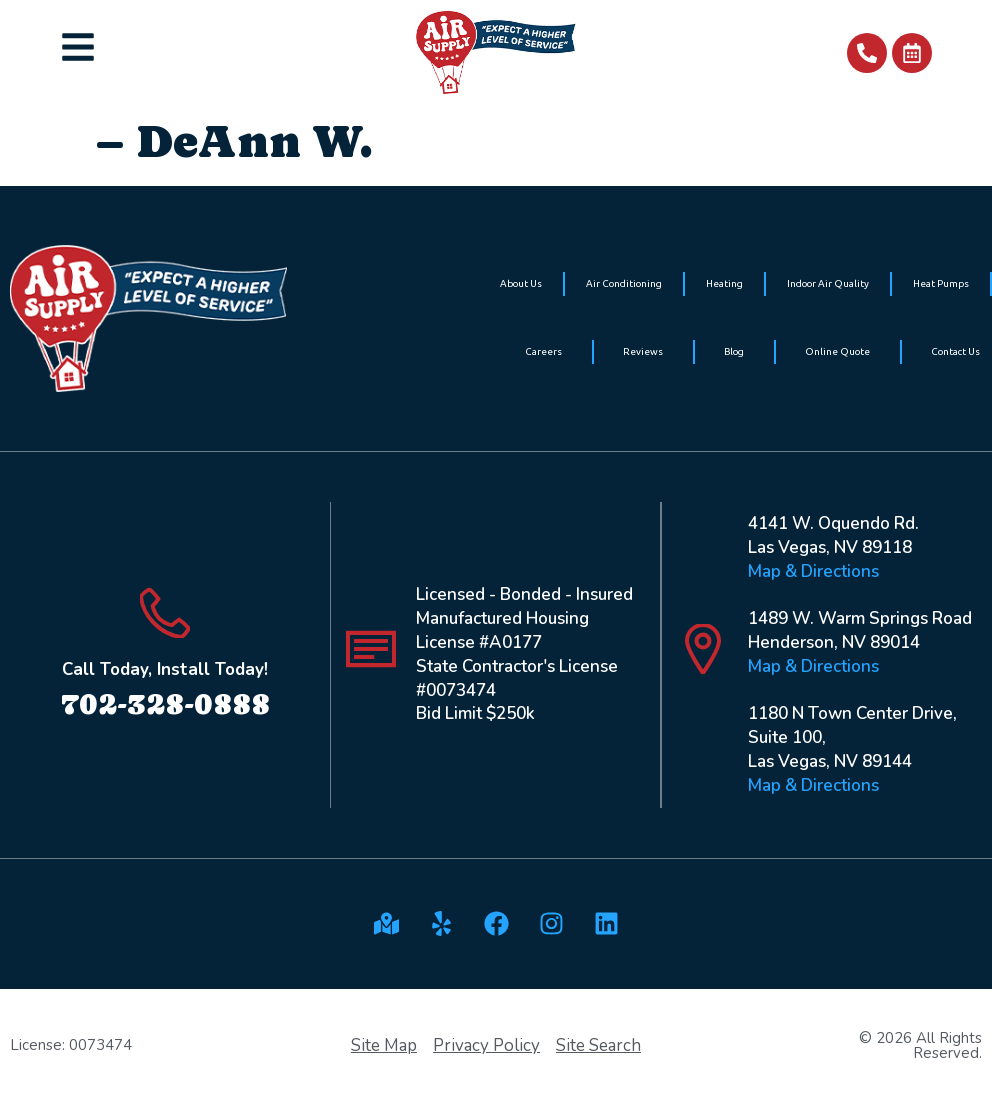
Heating (724, 283)
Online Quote (837, 351)
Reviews (643, 351)
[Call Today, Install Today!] (165, 613)
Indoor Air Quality (828, 283)
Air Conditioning (624, 283)
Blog (734, 351)
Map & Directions (813, 571)
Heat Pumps (941, 283)
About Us (521, 283)
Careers (543, 351)
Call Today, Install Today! (165, 669)
